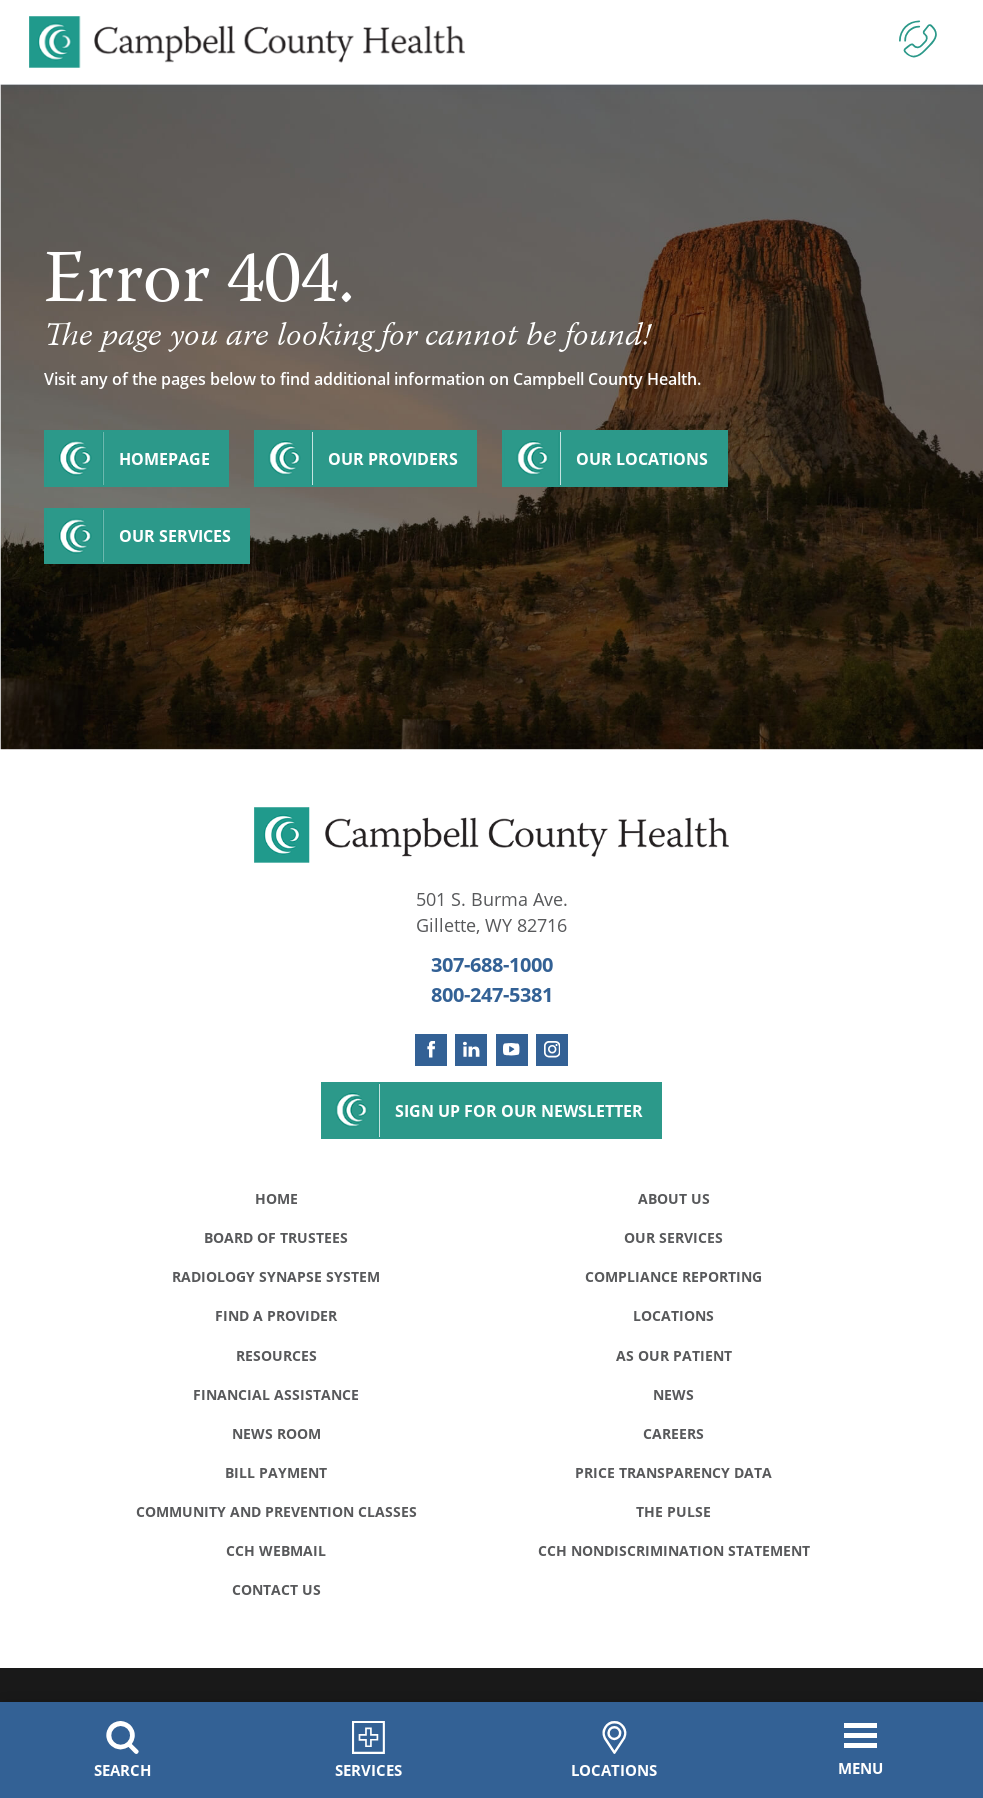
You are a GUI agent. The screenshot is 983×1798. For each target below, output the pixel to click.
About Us (674, 1198)
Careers (673, 1433)
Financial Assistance (276, 1394)
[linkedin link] (471, 1050)
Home (276, 1198)
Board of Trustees (276, 1237)
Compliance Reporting (673, 1276)
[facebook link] (431, 1050)
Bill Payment (276, 1472)
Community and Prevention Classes (276, 1511)
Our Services (175, 535)
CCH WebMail (276, 1550)
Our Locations (642, 458)
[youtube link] (512, 1050)
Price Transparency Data (673, 1472)
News (673, 1394)
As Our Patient (674, 1355)
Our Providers (393, 458)
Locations (673, 1315)
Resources (276, 1355)
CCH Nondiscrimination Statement (674, 1550)
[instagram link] (552, 1050)
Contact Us (276, 1589)
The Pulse (673, 1511)
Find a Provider (276, 1315)
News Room (276, 1433)
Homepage (164, 458)
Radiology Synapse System (276, 1276)
